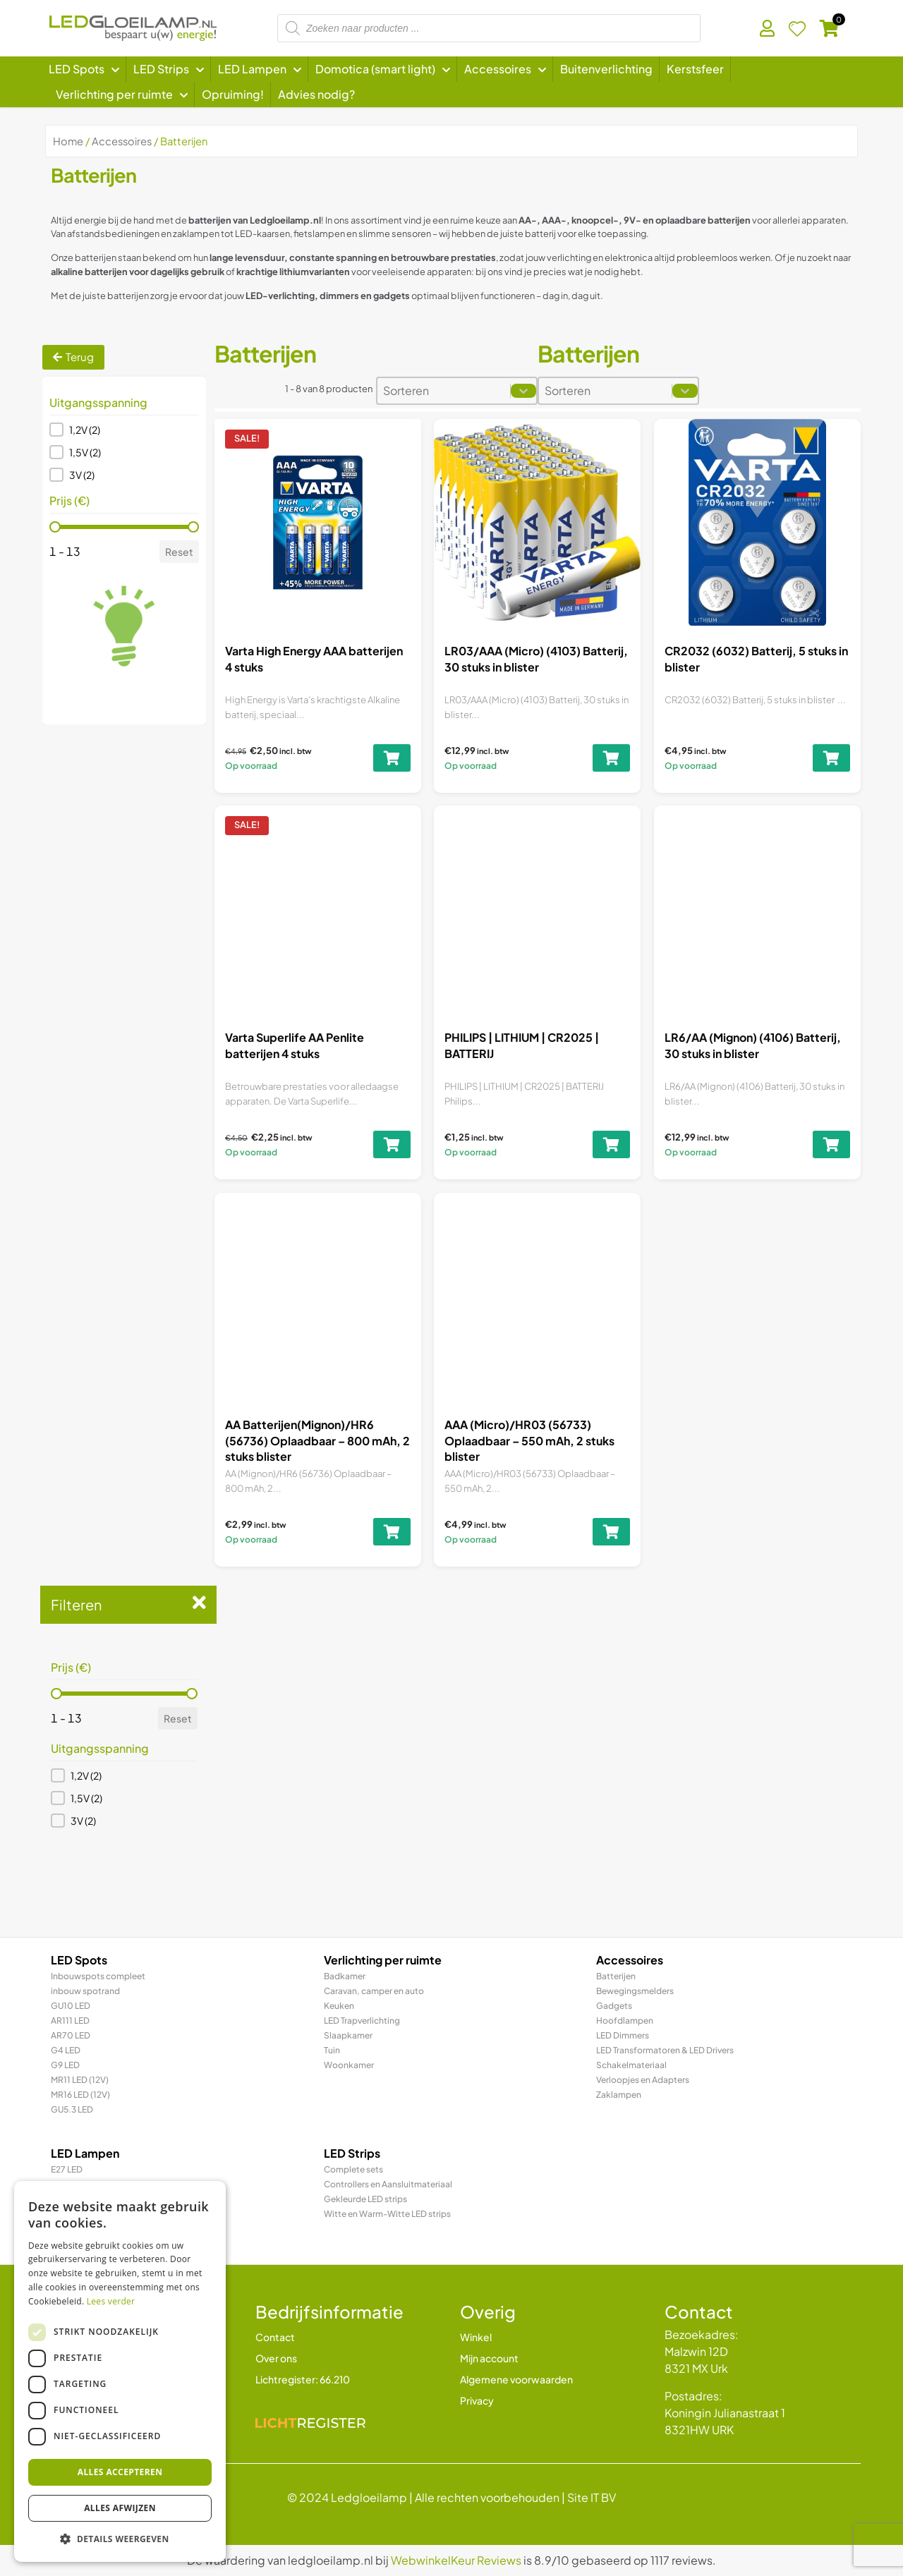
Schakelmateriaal (631, 2065)
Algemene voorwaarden (516, 2379)
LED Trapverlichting (362, 2020)
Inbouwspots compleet (98, 1976)
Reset (179, 551)
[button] (124, 430)
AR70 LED (70, 2035)
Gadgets (614, 2005)
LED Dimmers (622, 2035)
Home (68, 141)
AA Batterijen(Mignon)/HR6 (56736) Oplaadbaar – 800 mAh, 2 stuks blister (317, 1429)
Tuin (332, 2050)
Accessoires (122, 141)
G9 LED (65, 2065)
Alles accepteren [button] (120, 2472)
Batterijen (616, 1976)
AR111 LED (70, 2020)
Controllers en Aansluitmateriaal (388, 2184)
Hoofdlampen (624, 2020)
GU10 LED (70, 2005)
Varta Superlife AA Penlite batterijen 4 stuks (295, 1043)
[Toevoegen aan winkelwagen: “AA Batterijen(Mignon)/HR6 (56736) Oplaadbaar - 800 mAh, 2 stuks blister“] (388, 1507)
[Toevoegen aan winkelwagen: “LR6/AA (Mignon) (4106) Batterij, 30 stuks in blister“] (829, 1132)
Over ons (276, 2358)
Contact (275, 2337)
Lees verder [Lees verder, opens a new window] (111, 2301)
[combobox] (443, 390)
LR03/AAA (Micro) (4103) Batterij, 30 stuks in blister (536, 658)
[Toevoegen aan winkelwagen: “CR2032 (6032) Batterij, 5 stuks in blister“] (831, 758)
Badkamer (344, 1976)
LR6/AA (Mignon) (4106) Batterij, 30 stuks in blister (752, 1040)
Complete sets (353, 2169)
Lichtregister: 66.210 (302, 2379)
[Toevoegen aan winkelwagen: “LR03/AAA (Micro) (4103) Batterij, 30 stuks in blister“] (612, 758)
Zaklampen (618, 2094)
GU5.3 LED (72, 2109)
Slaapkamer (348, 2035)
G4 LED (65, 2050)
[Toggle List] (523, 391)
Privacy (477, 2400)
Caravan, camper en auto (374, 1991)
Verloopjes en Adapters (642, 2079)
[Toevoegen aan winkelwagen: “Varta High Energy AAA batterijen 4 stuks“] (392, 758)
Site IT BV (591, 2497)
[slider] (55, 527)
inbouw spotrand (85, 1991)
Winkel (476, 2337)
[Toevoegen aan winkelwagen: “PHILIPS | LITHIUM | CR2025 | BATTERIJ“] (610, 1137)
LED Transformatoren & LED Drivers (665, 2050)
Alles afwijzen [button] (120, 2508)
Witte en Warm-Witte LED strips (387, 2214)
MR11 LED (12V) (80, 2079)
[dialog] (120, 2371)
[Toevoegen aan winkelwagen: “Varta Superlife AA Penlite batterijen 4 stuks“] (390, 1139)
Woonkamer (349, 2065)
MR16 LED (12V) (80, 2094)
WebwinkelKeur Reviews (456, 2560)
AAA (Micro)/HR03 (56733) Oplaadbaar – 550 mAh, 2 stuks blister (530, 1420)
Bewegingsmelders (635, 1991)
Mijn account (489, 2358)
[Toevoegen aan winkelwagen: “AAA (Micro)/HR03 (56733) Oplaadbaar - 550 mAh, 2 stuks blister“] (606, 1484)
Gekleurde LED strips (365, 2199)
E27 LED (67, 2169)
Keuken (339, 2005)
